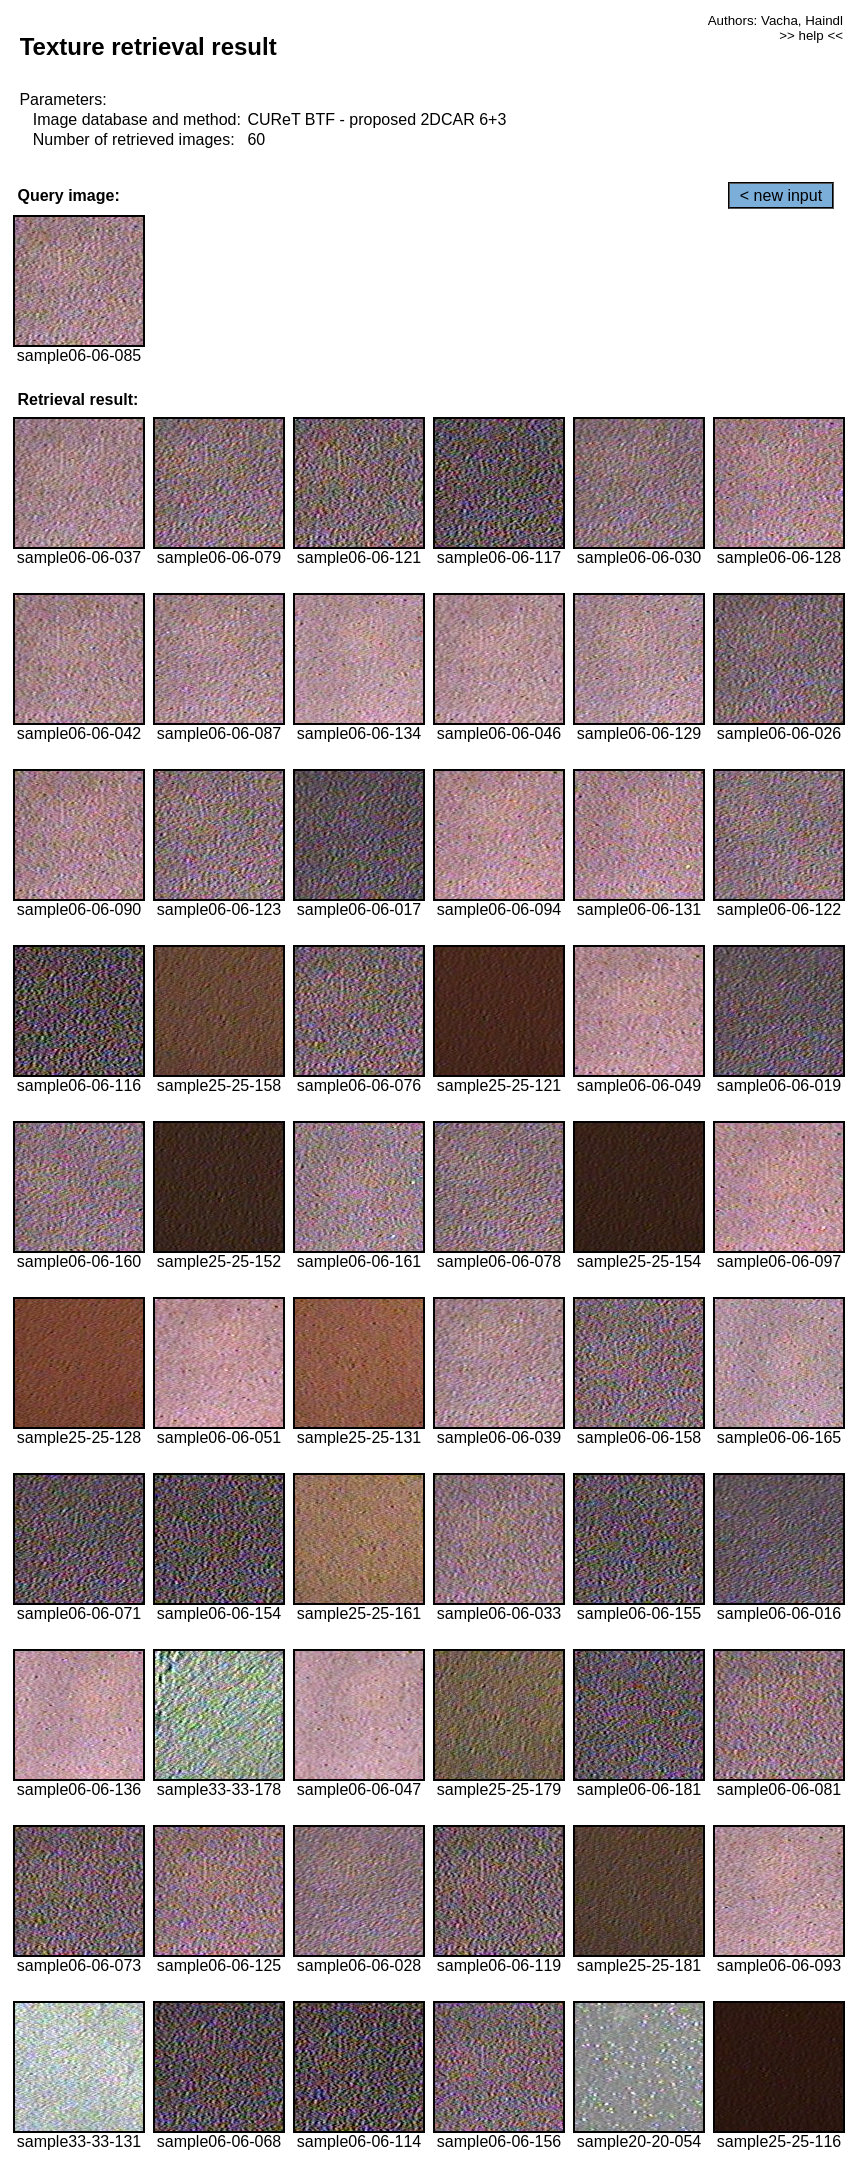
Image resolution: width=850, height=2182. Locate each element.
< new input (781, 195)
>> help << (811, 35)
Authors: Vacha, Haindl (775, 20)
